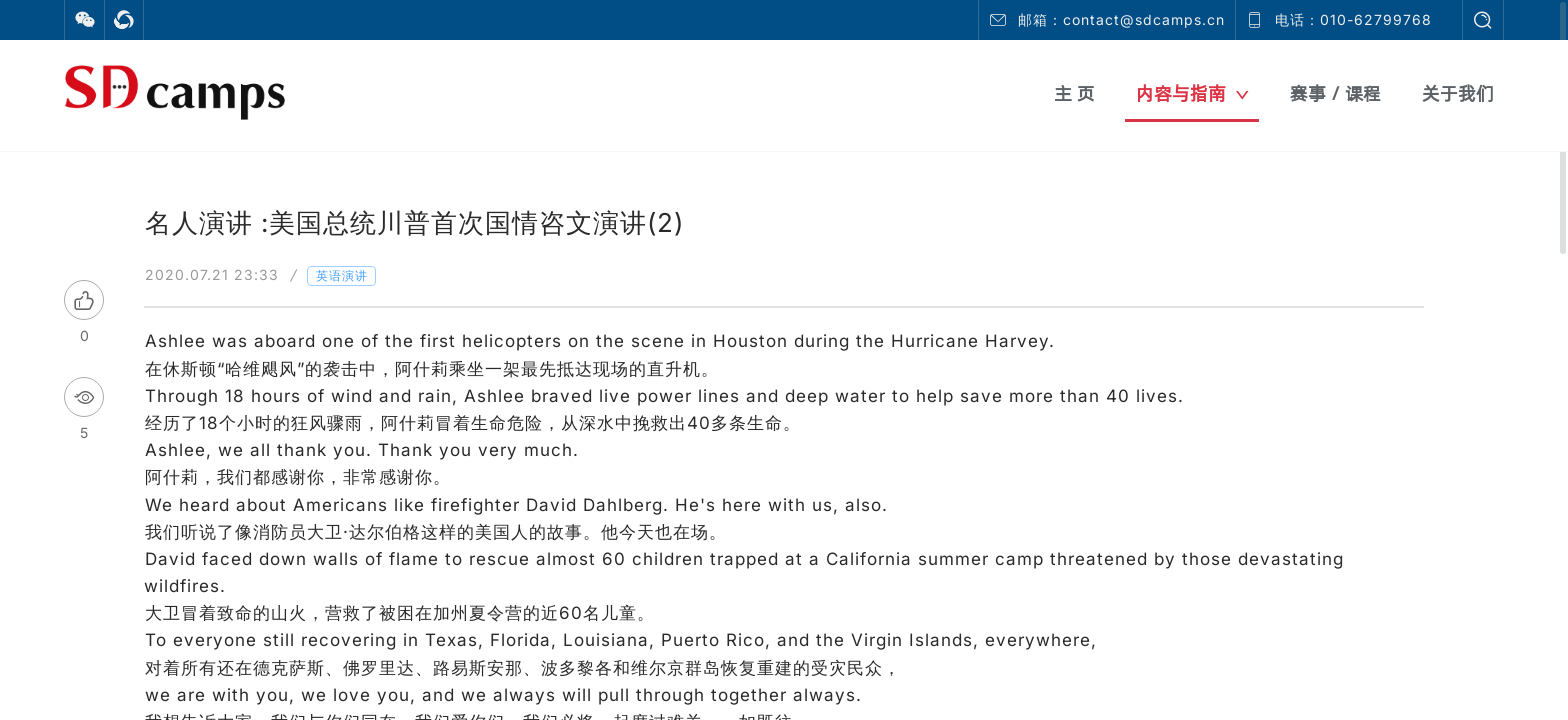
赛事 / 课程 (1335, 93)
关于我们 (1458, 93)
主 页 (1074, 93)
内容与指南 (1192, 93)
